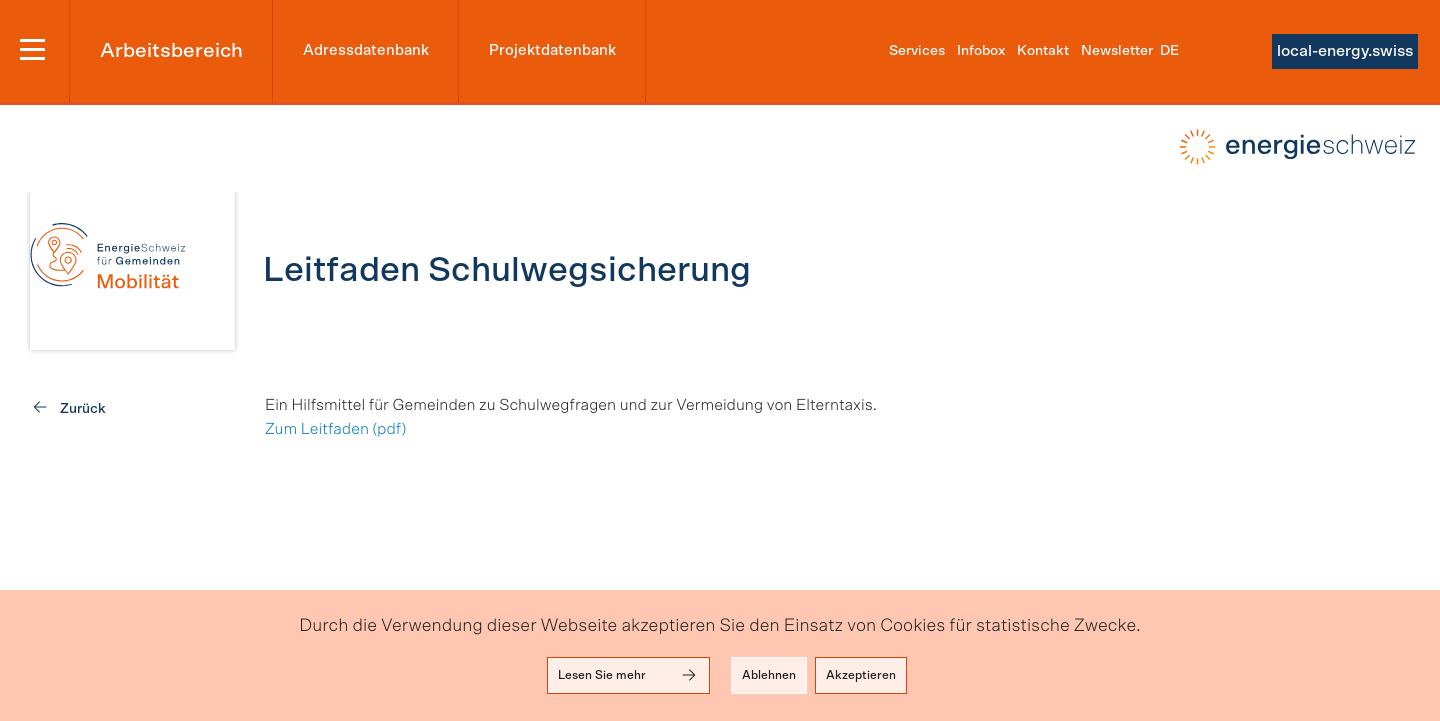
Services (917, 51)
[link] (132, 271)
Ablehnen (769, 675)
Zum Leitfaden (317, 430)
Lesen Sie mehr (628, 675)
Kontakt (1043, 51)
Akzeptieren (861, 675)
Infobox (981, 51)
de (1169, 51)
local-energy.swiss (1345, 51)
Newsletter (1117, 51)
